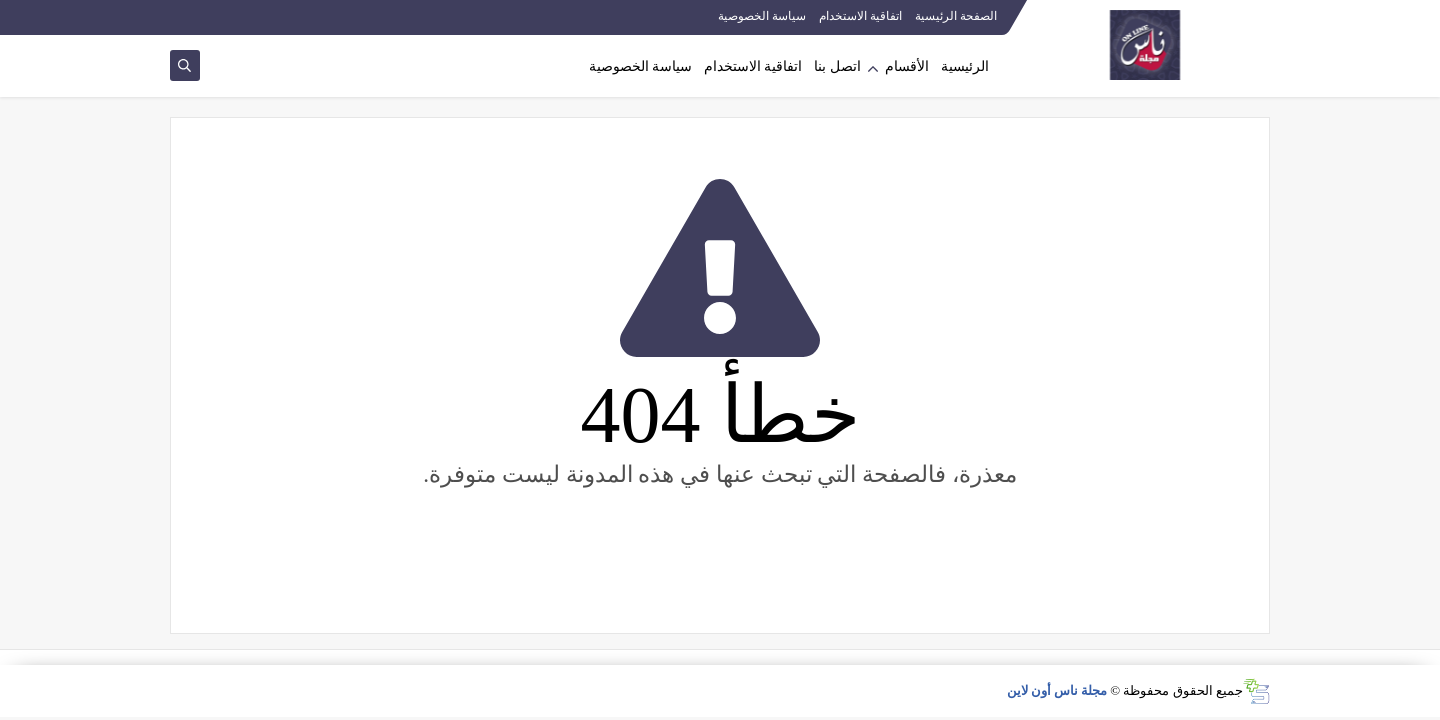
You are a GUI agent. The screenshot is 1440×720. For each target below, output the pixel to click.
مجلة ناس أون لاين (1057, 690)
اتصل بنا (837, 66)
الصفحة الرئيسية (956, 16)
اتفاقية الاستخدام (860, 16)
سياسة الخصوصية (762, 16)
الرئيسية (965, 66)
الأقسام (907, 66)
